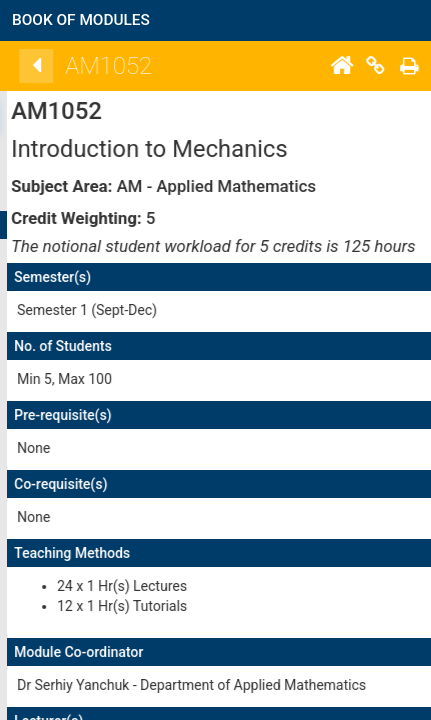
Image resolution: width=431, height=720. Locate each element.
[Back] (98, 66)
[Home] (403, 66)
